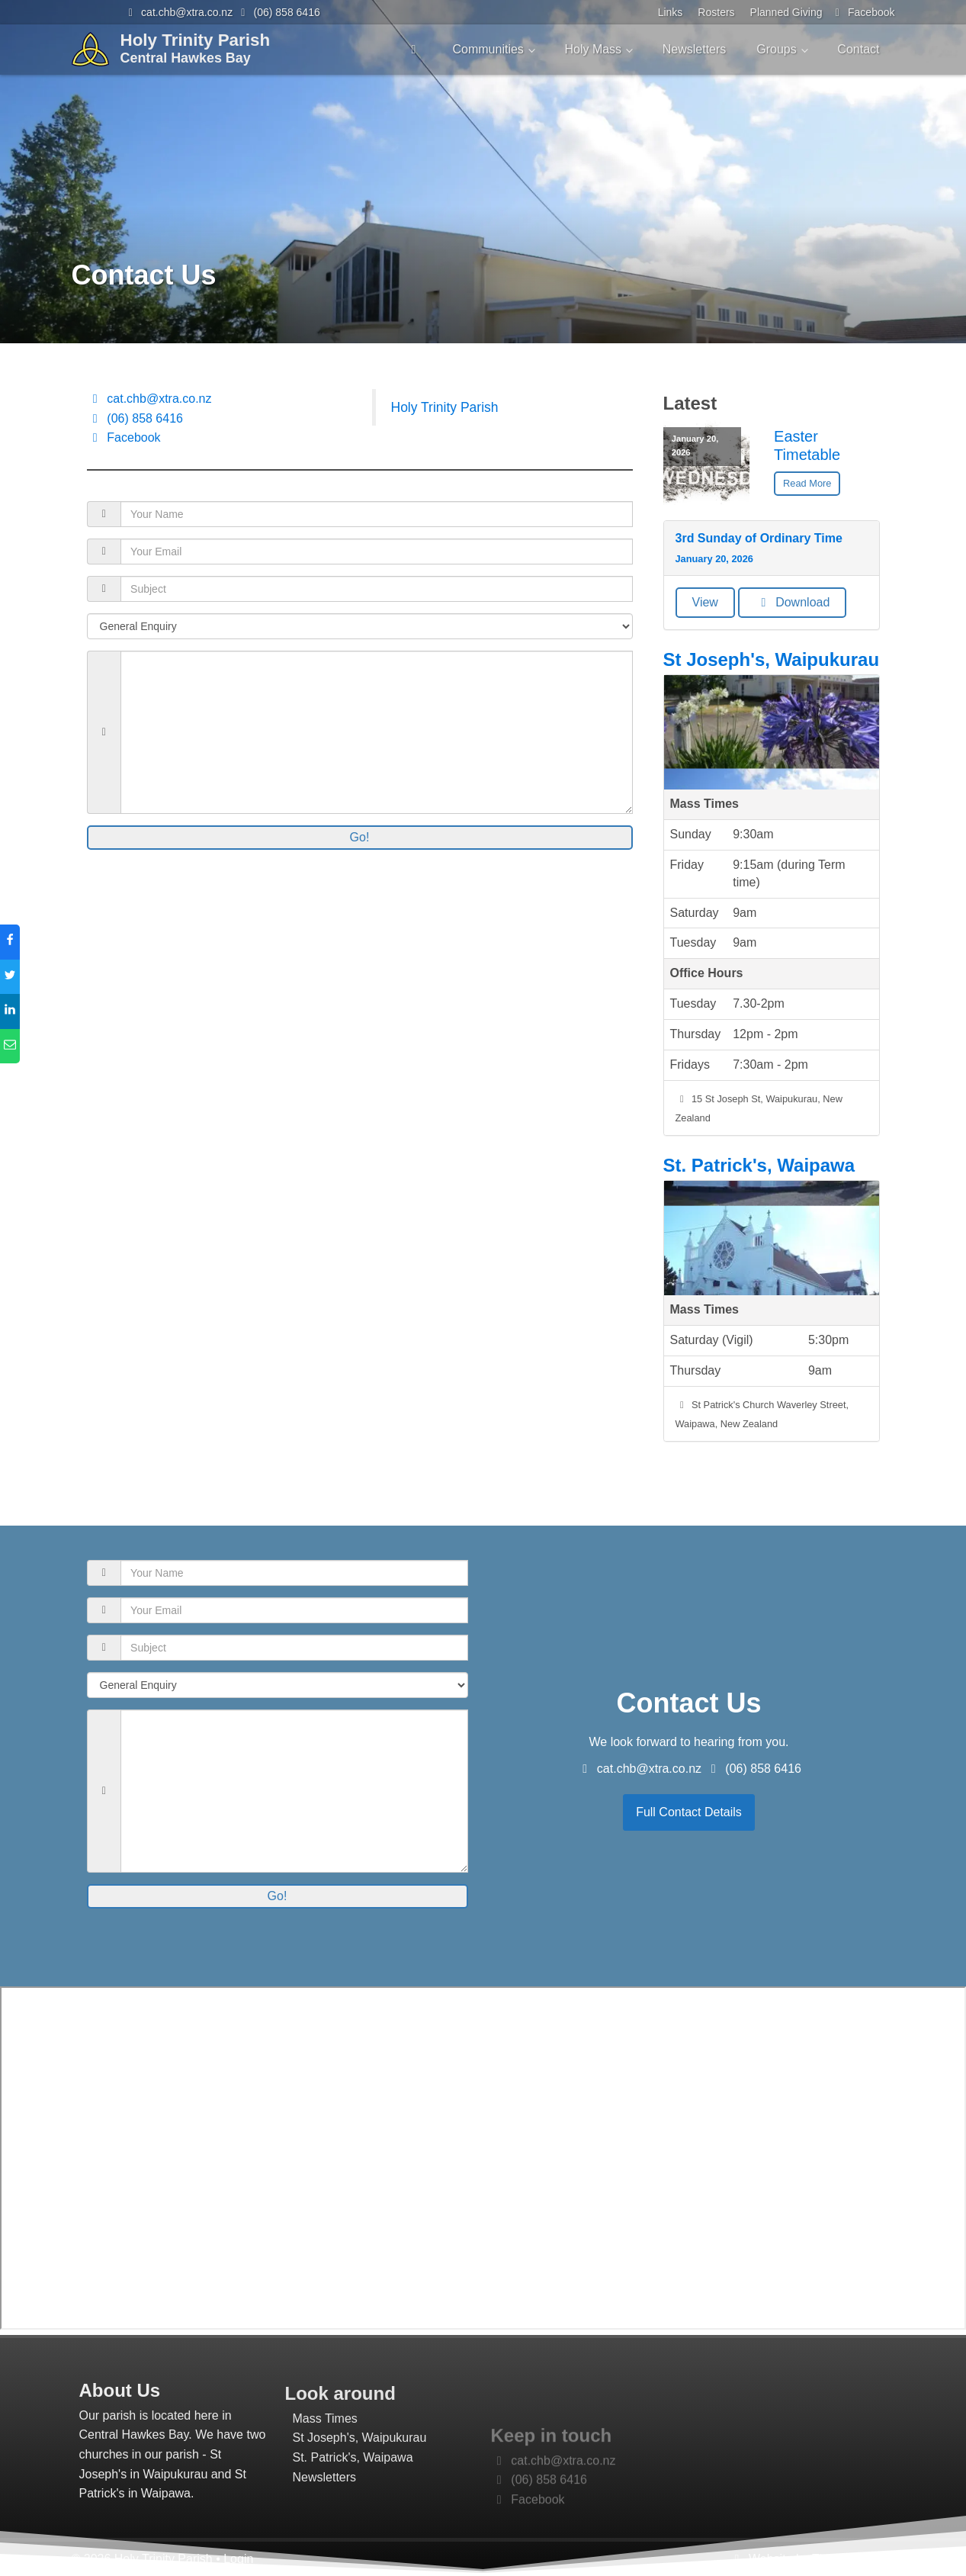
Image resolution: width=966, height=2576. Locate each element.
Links (670, 12)
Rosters (716, 12)
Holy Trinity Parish (445, 407)
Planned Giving (786, 12)
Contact (858, 49)
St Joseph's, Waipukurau (771, 659)
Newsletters (695, 49)
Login (238, 2558)
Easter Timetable (807, 445)
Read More (807, 483)
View (705, 602)
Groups (776, 49)
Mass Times (325, 2486)
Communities (487, 49)
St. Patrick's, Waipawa (759, 1165)
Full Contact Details (689, 1812)
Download (792, 602)
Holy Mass (592, 49)
